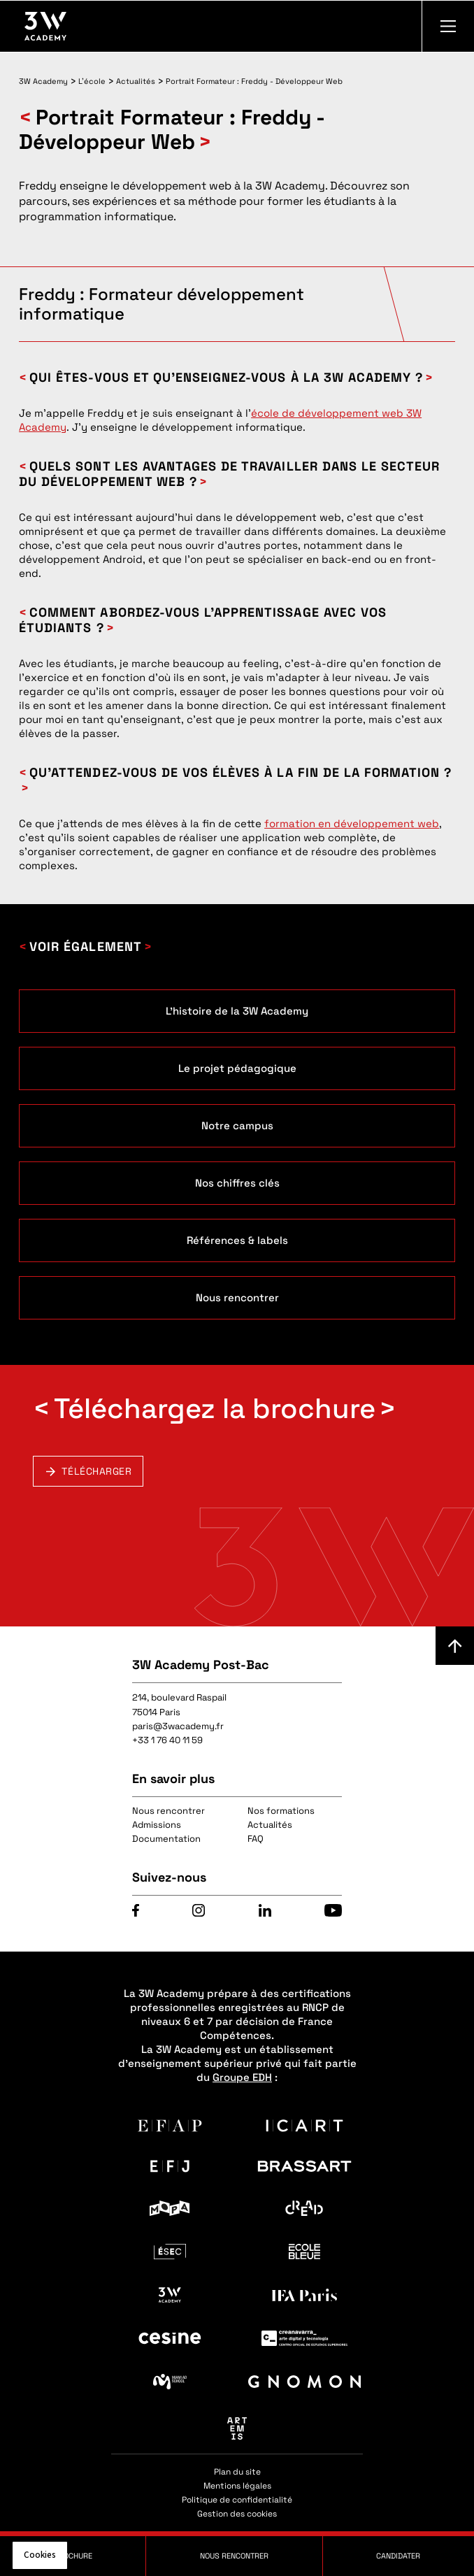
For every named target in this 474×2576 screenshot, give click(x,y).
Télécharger (96, 1471)
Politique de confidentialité (237, 2499)
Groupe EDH (242, 2077)
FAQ (255, 1839)
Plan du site (237, 2471)
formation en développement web (351, 823)
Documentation (166, 1839)
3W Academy (43, 81)
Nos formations (281, 1811)
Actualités (135, 81)
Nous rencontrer (168, 1811)
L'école (92, 81)
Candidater (398, 2556)
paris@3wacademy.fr (178, 1726)
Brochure (73, 2556)
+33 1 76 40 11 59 (167, 1740)
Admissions (156, 1825)
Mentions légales (237, 2485)
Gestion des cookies (237, 2513)
